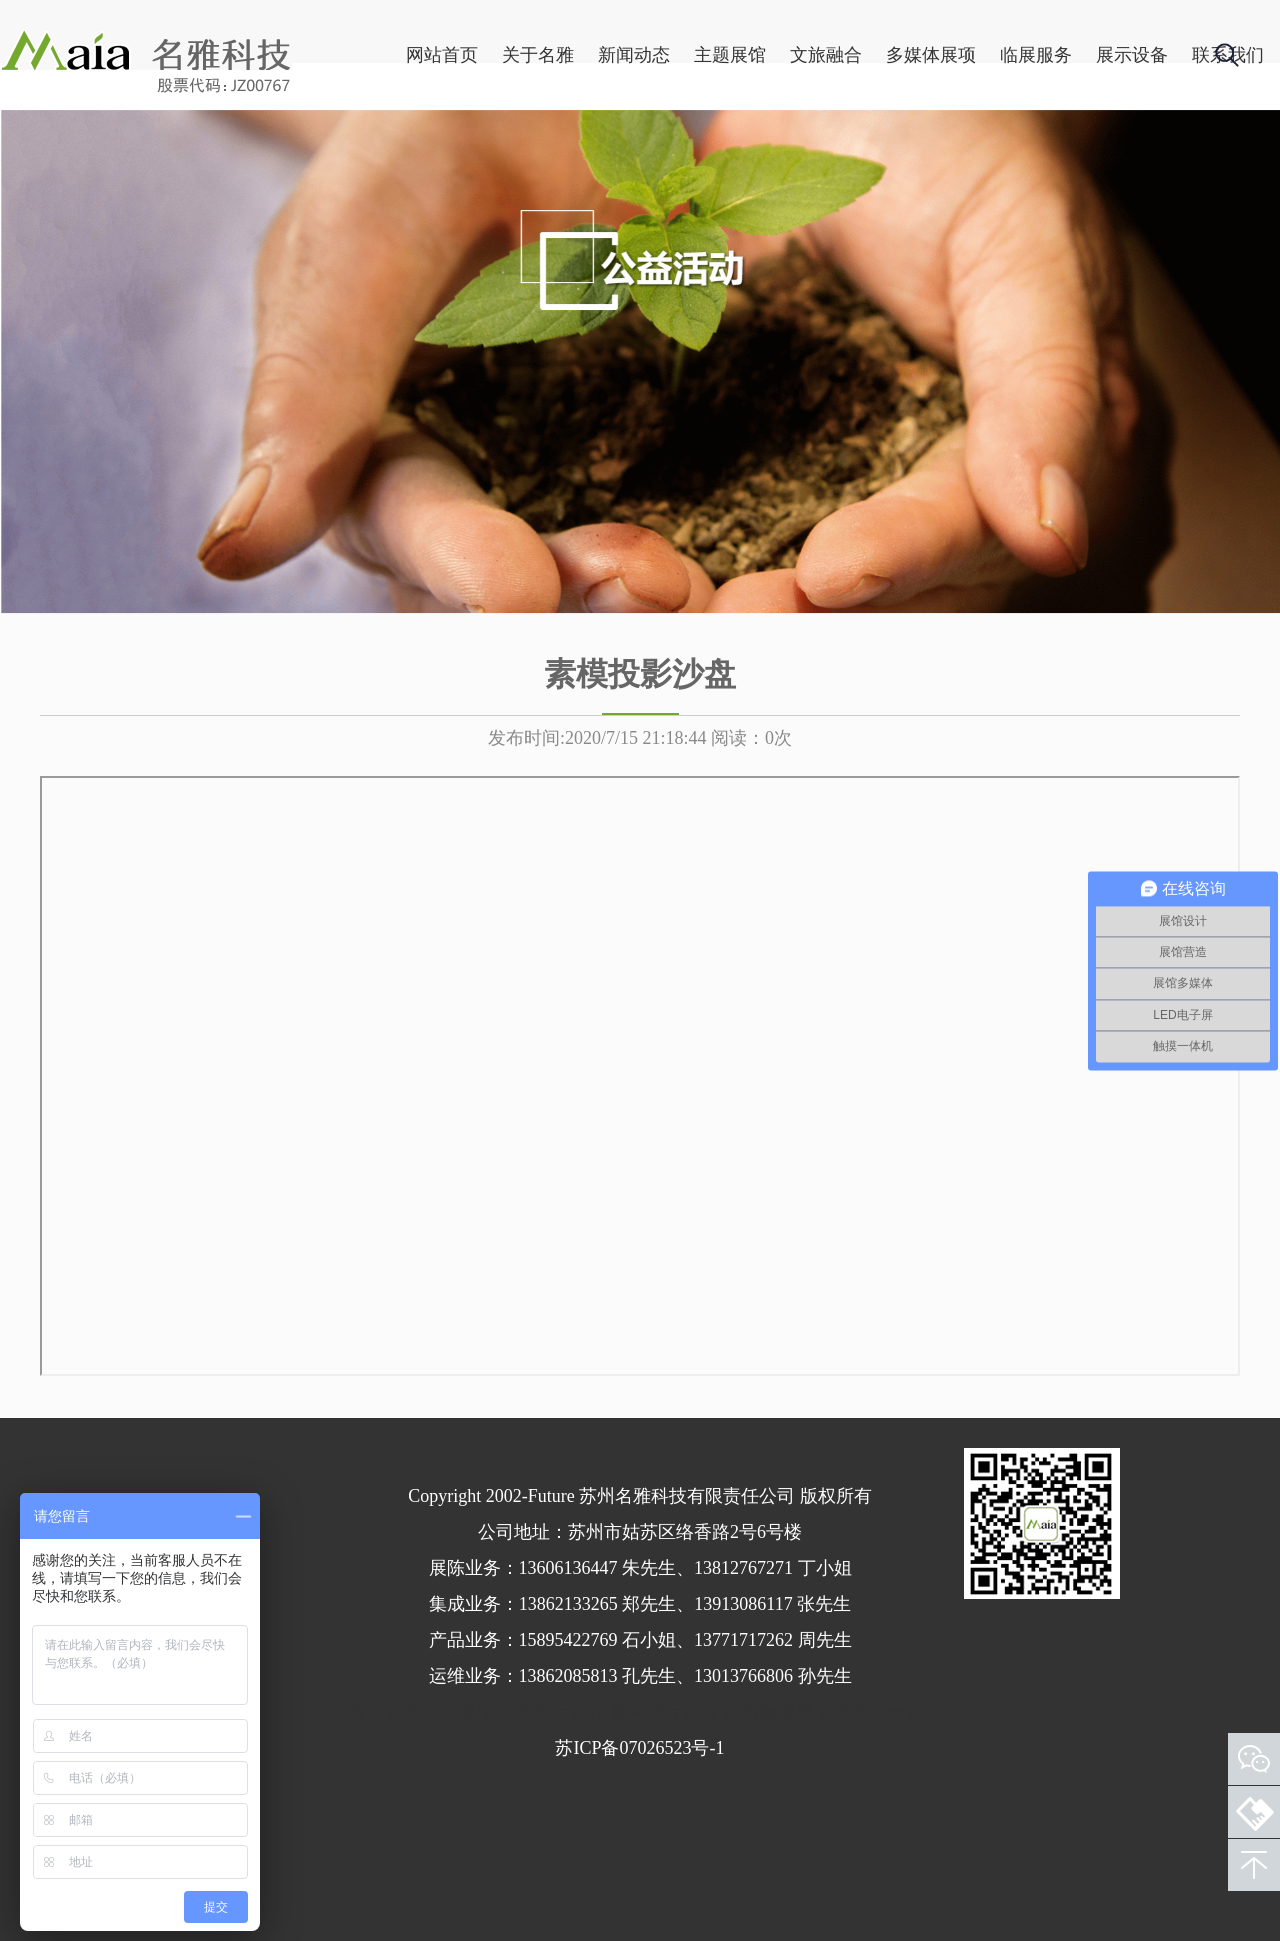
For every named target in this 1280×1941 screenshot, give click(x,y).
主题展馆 (657, 151)
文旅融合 (753, 151)
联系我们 (1155, 151)
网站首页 (369, 151)
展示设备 (1059, 151)
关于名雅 (465, 151)
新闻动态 (561, 151)
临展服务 (963, 151)
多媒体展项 (858, 151)
